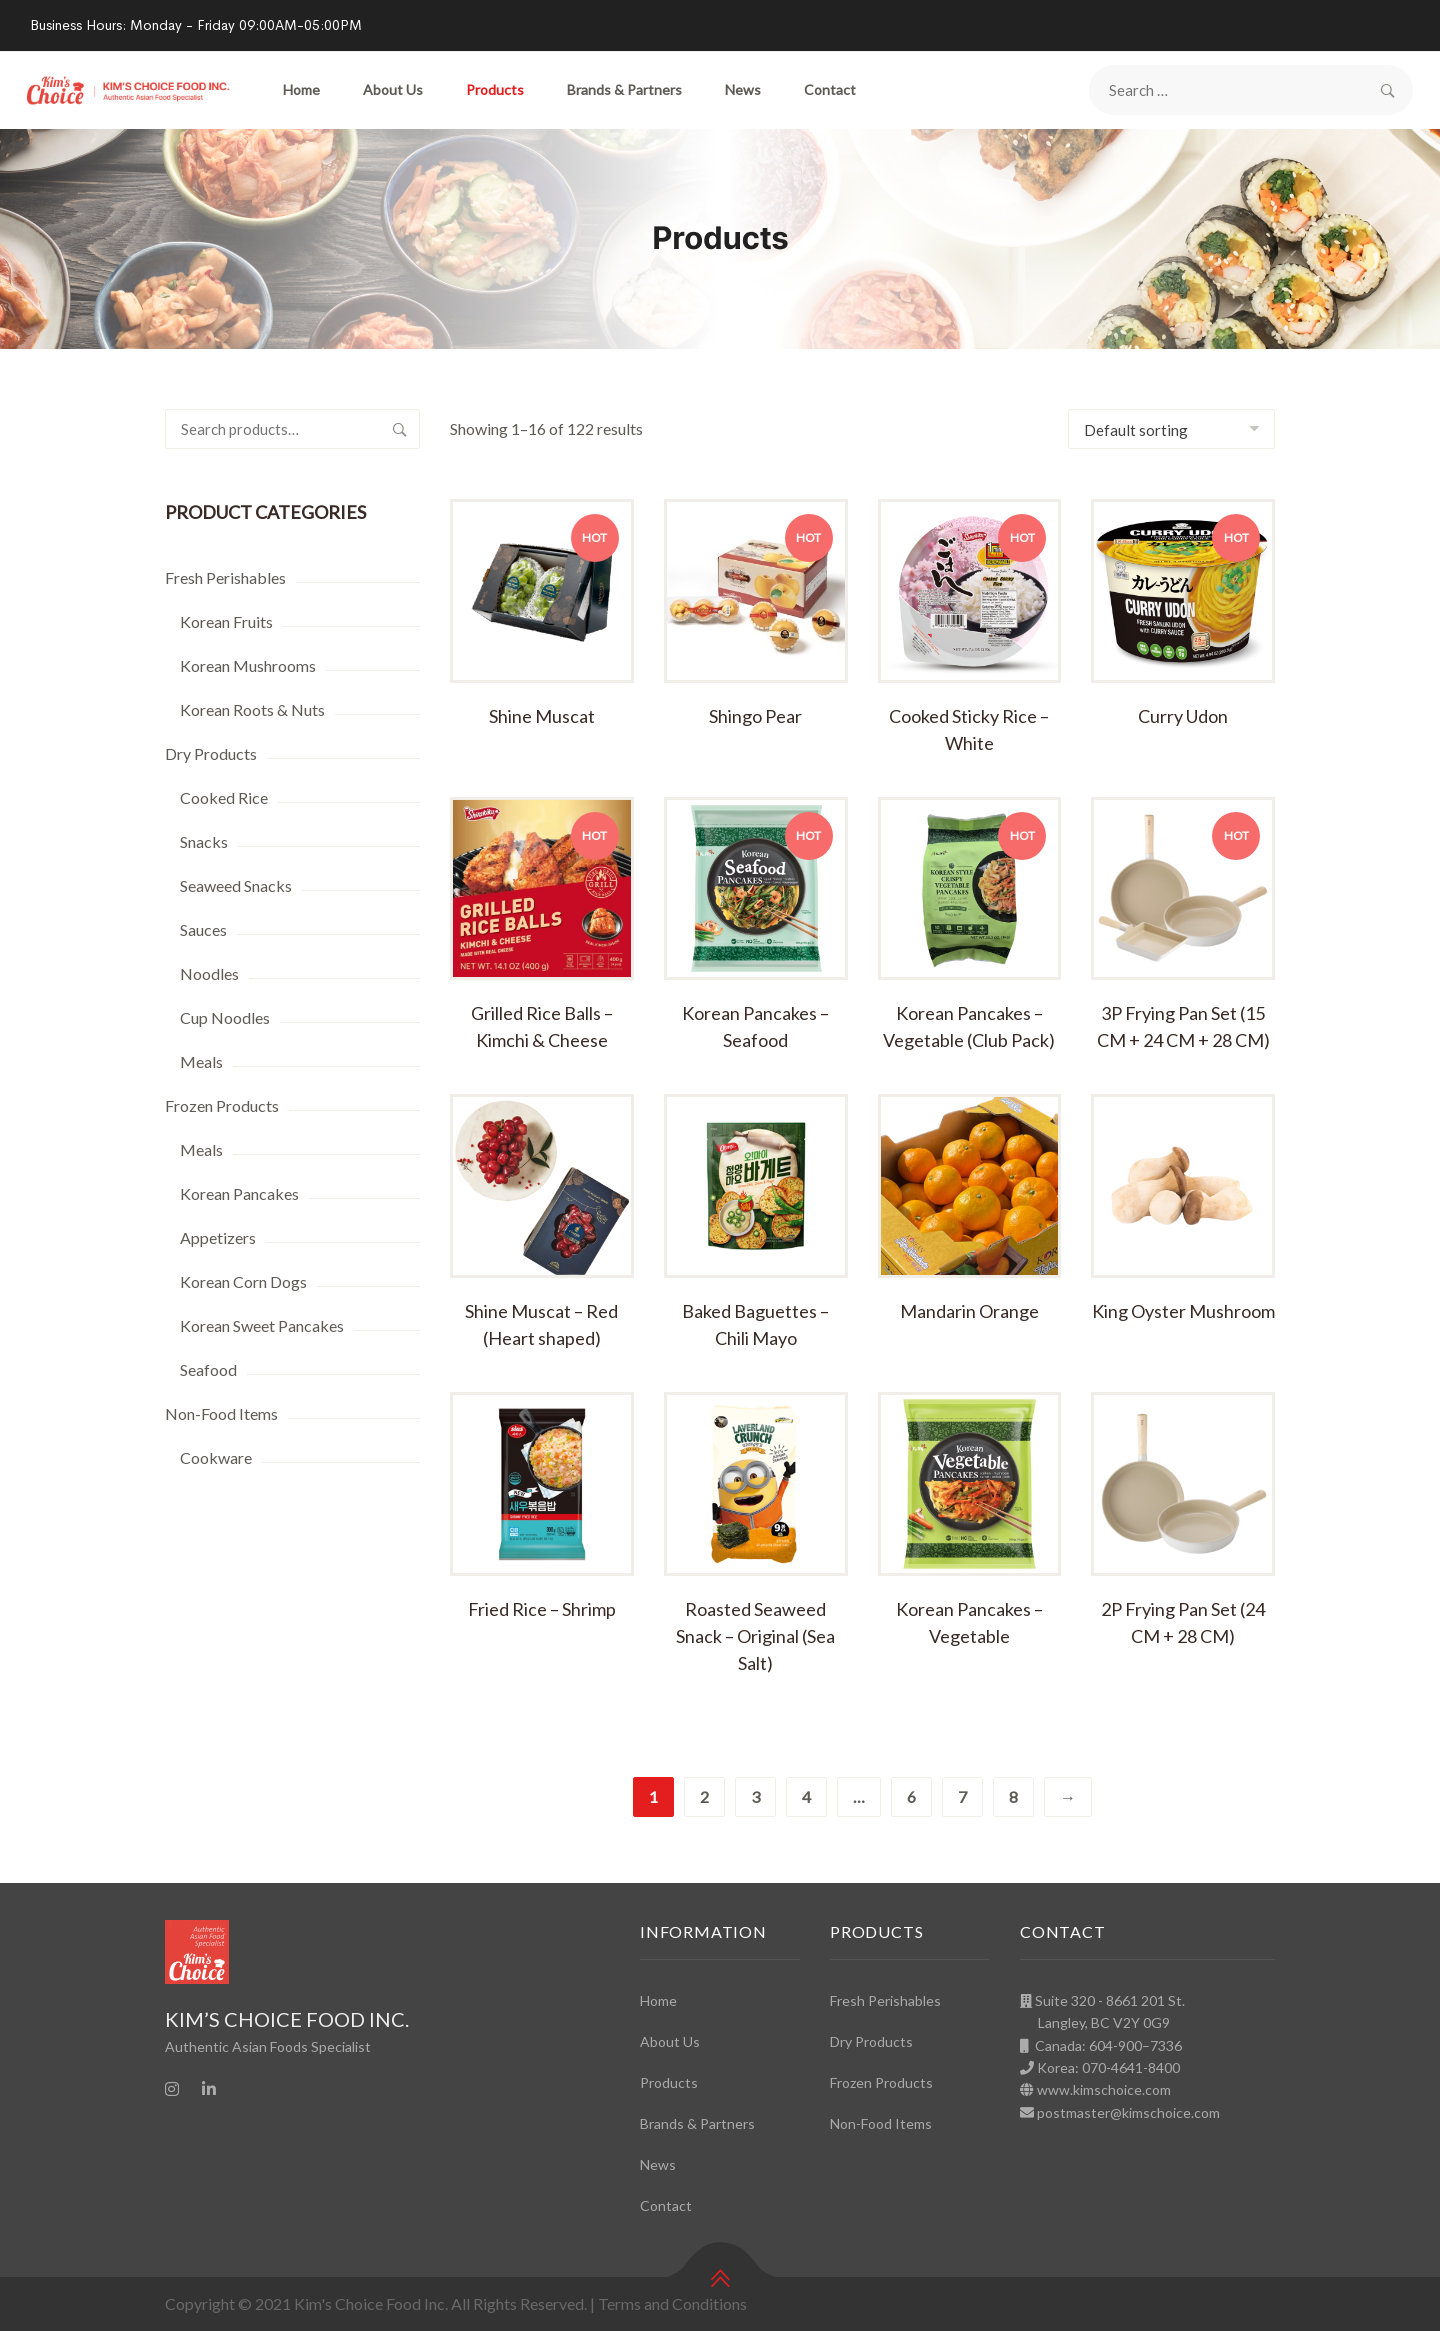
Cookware (216, 1457)
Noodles (209, 973)
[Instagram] (172, 2089)
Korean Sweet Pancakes (262, 1325)
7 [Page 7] (962, 1796)
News (743, 89)
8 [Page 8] (1013, 1796)
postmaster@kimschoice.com (1128, 2112)
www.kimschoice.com (1104, 2089)
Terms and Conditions (672, 2303)
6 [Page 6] (911, 1796)
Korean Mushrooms (248, 665)
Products (495, 89)
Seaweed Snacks (236, 885)
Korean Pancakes (239, 1193)
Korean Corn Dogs (243, 1281)
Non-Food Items (221, 1413)
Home (301, 89)
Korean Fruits (226, 621)
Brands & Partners (624, 89)
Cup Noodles (225, 1017)
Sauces (203, 929)
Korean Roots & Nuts (252, 709)
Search (400, 429)
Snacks (204, 841)
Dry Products (211, 753)
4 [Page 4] (806, 1796)
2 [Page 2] (704, 1796)
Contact (830, 89)
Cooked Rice (224, 797)
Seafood (208, 1369)
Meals (201, 1061)
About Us (393, 89)
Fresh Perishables (225, 577)
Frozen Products (222, 1105)
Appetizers (218, 1237)
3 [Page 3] (755, 1796)
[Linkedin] (209, 2089)
